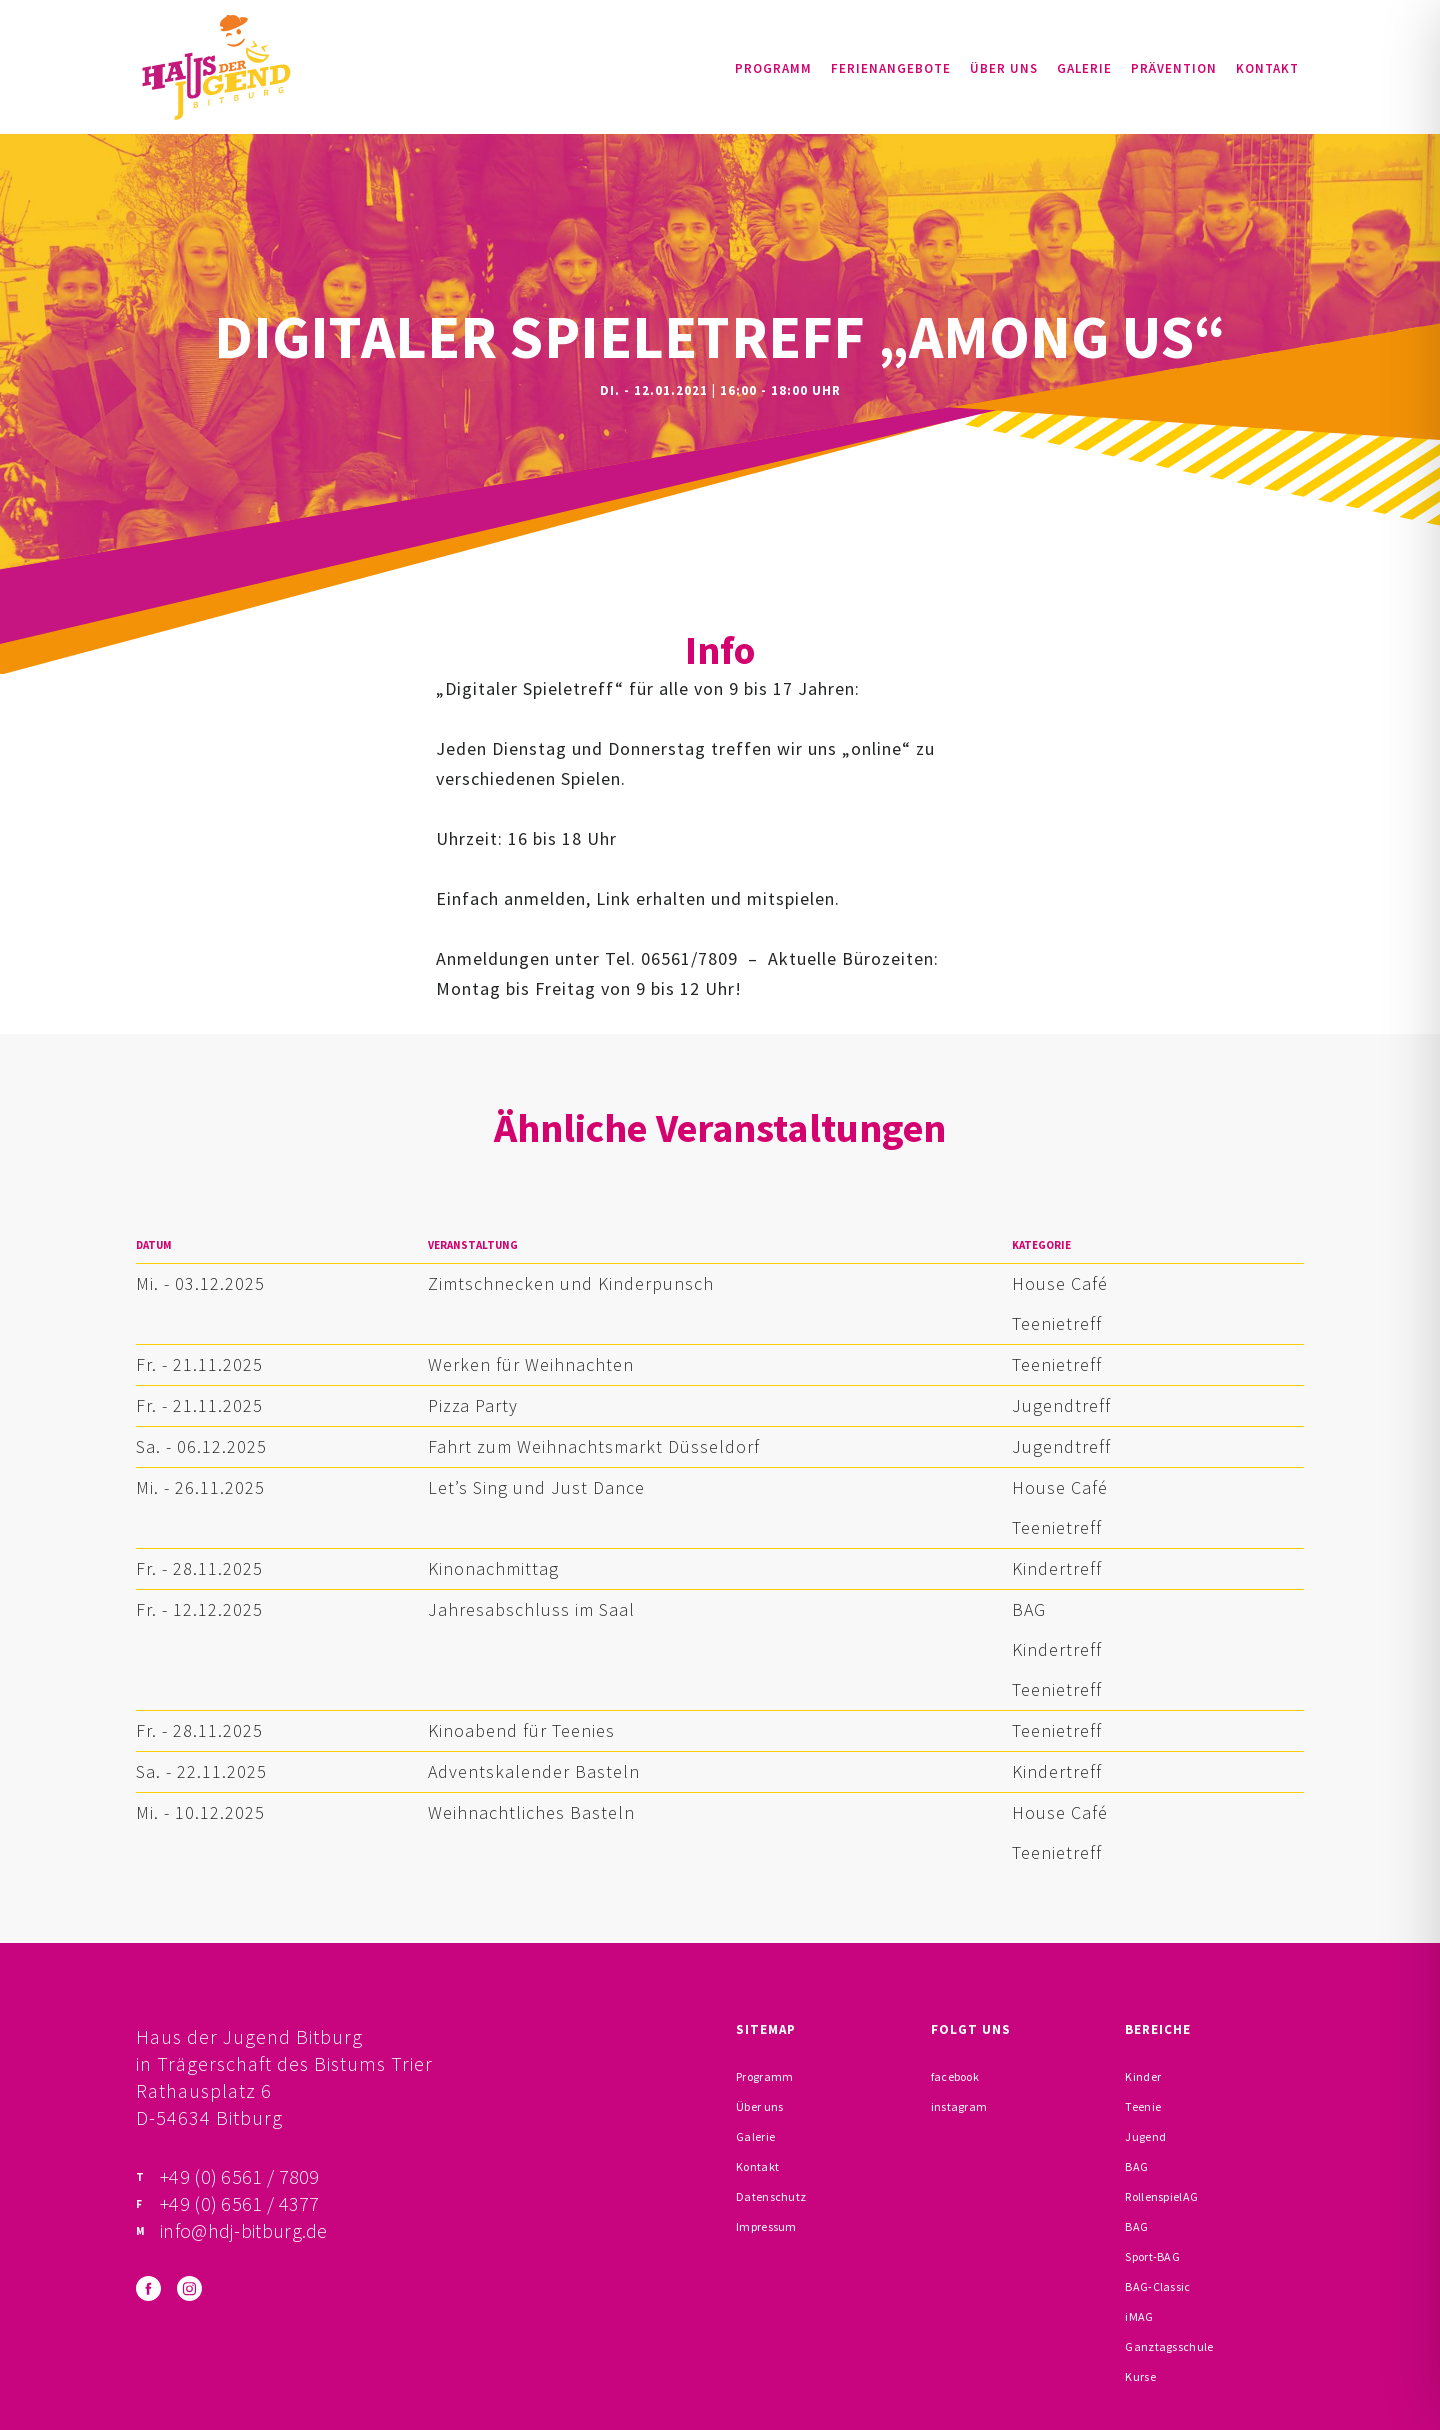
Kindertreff (1057, 1568)
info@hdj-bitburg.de (244, 2230)
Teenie (1143, 2106)
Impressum (766, 2226)
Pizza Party (473, 1405)
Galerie (1084, 68)
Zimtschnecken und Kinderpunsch (571, 1283)
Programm (773, 68)
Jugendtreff (1061, 1405)
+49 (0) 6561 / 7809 (240, 2176)
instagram (959, 2106)
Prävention (1174, 68)
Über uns (1004, 68)
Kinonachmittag (493, 1568)
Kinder (1143, 2076)
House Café (1060, 1283)
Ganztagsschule (1169, 2346)
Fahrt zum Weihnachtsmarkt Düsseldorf (594, 1446)
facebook (955, 2076)
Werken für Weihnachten (531, 1364)
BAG (1029, 1609)
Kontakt (1267, 68)
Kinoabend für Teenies (521, 1730)
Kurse (1140, 2376)
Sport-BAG (1152, 2256)
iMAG (1139, 2316)
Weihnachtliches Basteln (531, 1812)
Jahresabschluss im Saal (531, 1609)
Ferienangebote (891, 68)
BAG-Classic (1157, 2286)
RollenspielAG (1161, 2196)
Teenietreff (1057, 1323)
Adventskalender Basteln (534, 1771)
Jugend (1145, 2136)
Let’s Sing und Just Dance (536, 1487)
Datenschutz (771, 2196)
